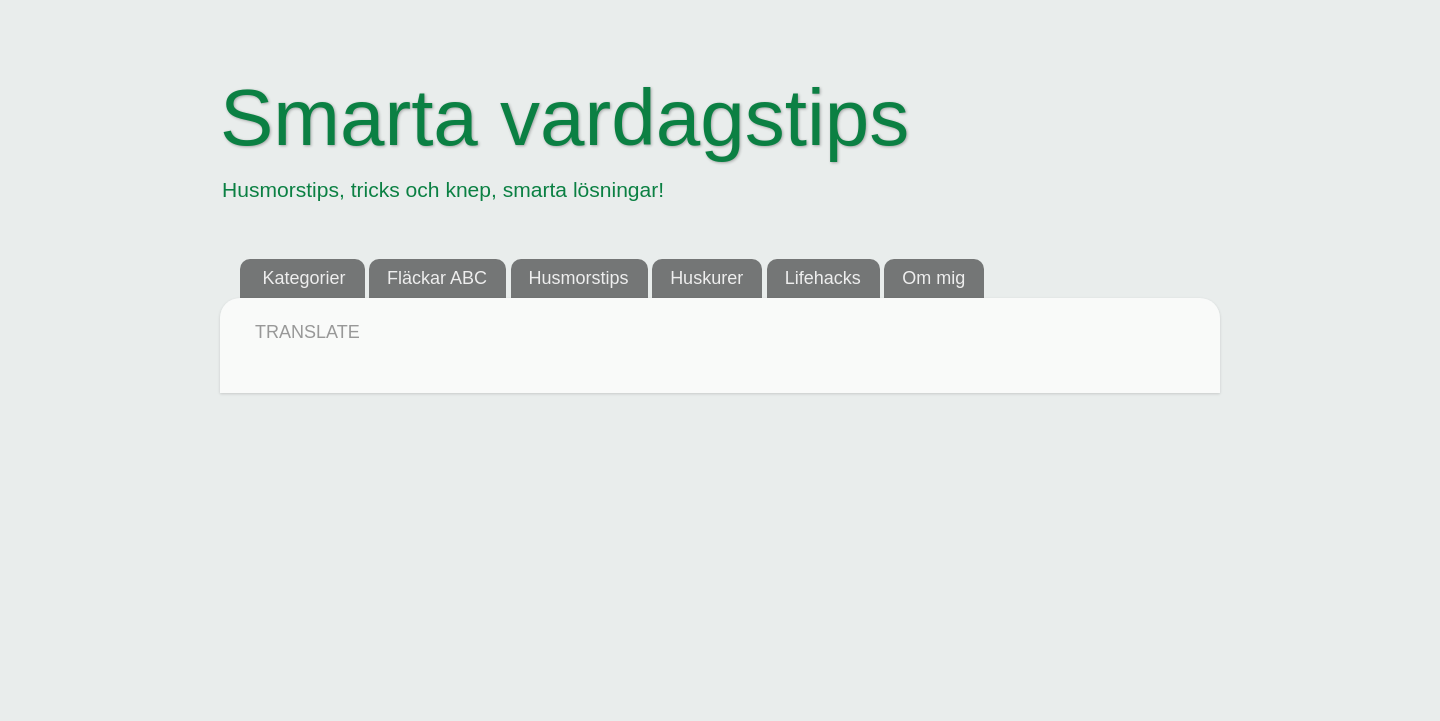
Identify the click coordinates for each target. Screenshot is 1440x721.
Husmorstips (579, 278)
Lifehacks (823, 278)
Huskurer (706, 278)
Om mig (933, 278)
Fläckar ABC (437, 278)
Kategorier (304, 278)
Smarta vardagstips (564, 117)
